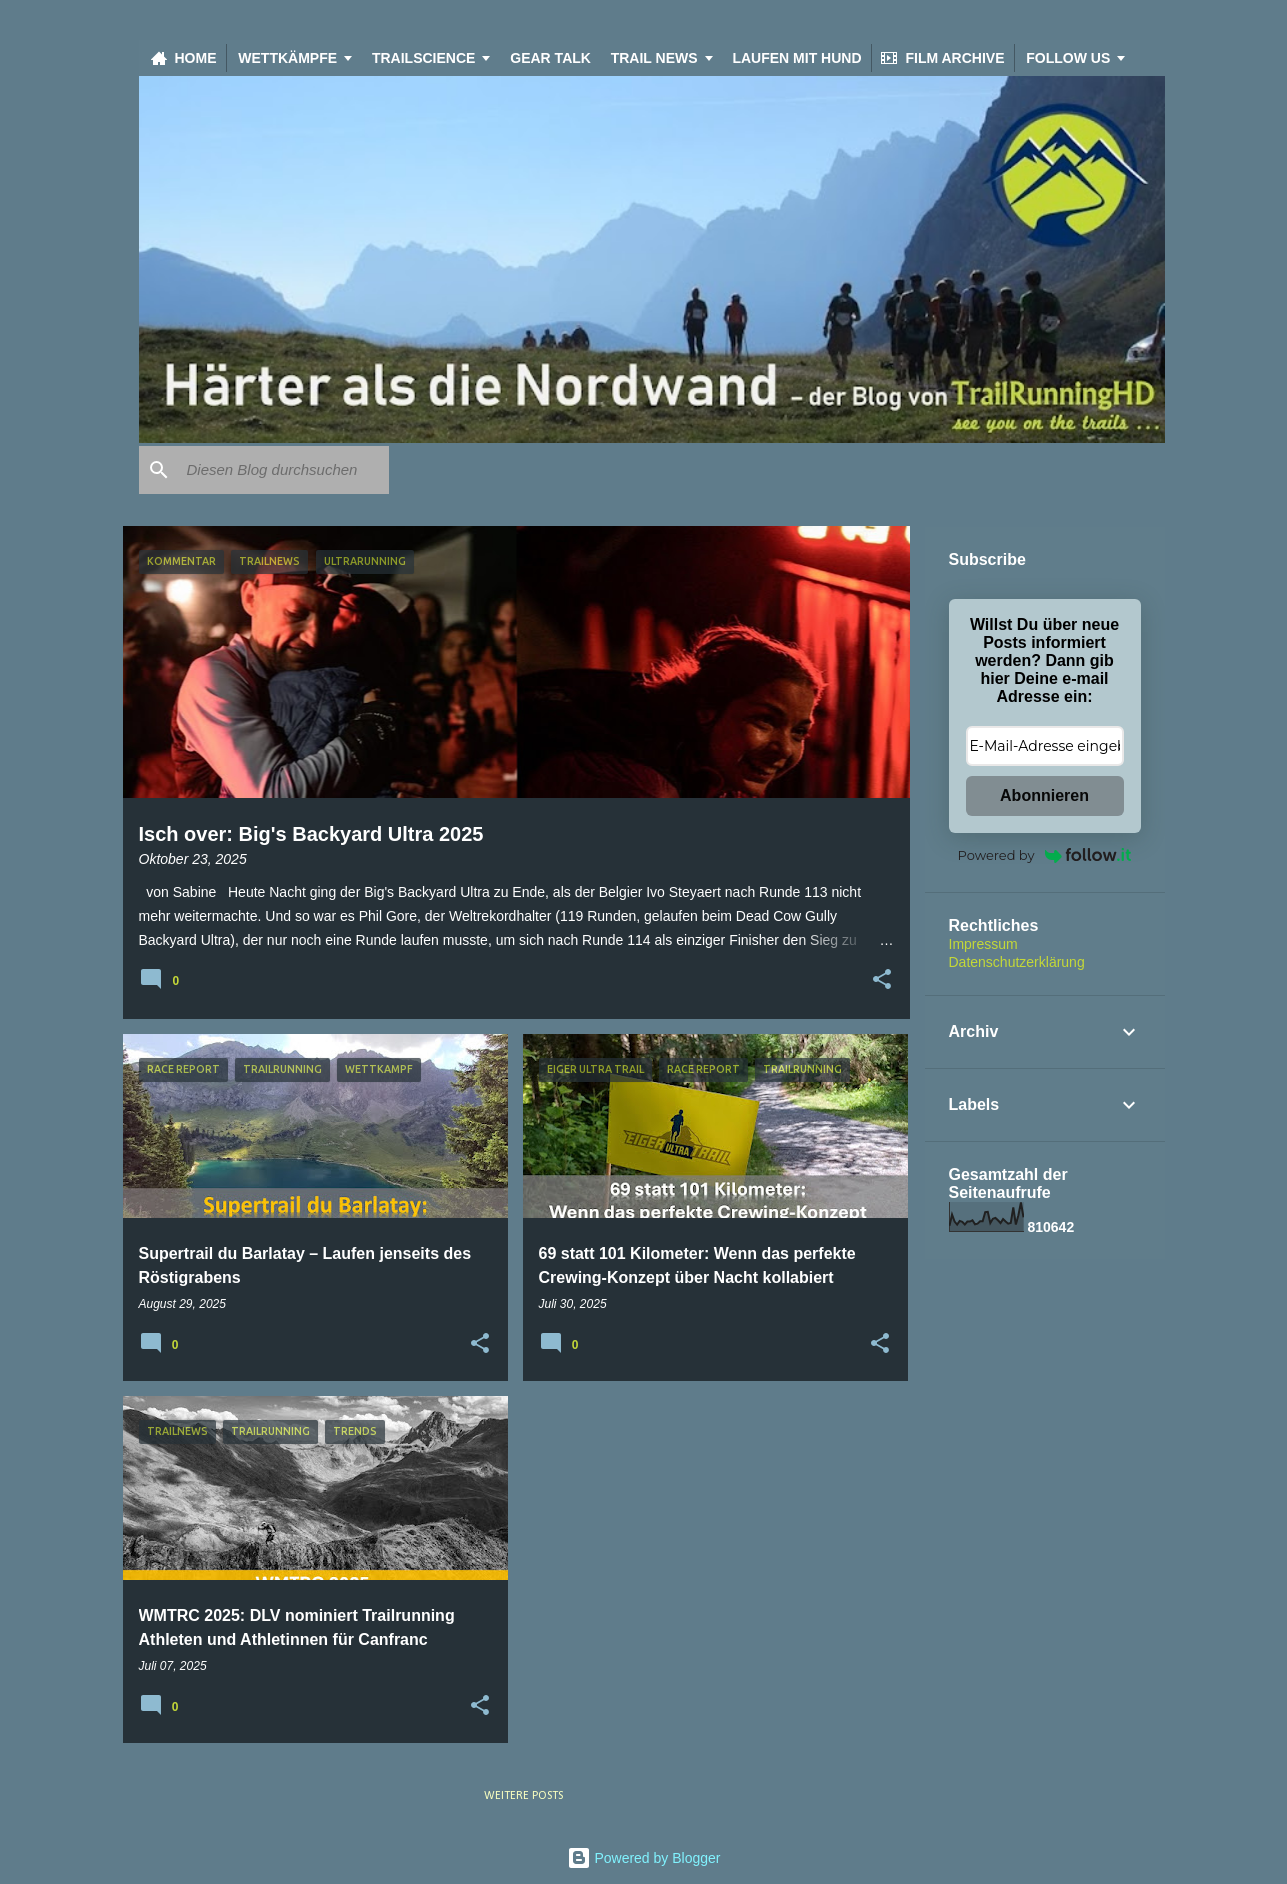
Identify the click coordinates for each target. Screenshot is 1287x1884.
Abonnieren (1044, 795)
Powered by (1045, 855)
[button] (882, 981)
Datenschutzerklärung (1017, 962)
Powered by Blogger (644, 1858)
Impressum (983, 944)
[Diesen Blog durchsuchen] (284, 470)
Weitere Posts (523, 1796)
